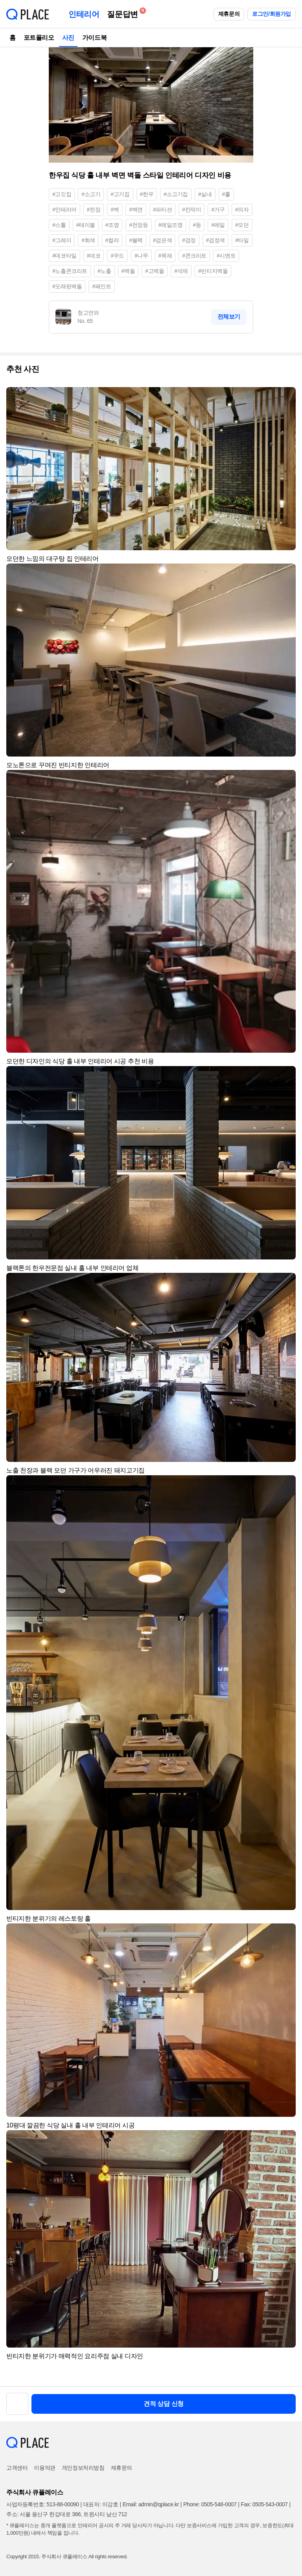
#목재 (165, 255)
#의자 (242, 209)
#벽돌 (128, 271)
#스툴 (59, 225)
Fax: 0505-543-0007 (264, 2504)
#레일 (218, 225)
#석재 (181, 271)
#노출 (104, 271)
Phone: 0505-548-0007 (209, 2504)
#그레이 (61, 240)
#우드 (117, 255)
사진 (68, 37)
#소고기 (90, 194)
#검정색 (215, 240)
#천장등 (138, 225)
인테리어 (83, 14)
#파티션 (162, 209)
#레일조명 (170, 225)
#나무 (141, 255)
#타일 (242, 240)
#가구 (218, 209)
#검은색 (162, 240)
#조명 (112, 225)
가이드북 (94, 37)
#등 (197, 225)
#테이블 (85, 225)
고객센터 (17, 2468)
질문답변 (124, 12)
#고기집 (119, 194)
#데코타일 (64, 255)
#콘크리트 (194, 255)
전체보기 (228, 316)
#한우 (147, 194)
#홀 (226, 194)
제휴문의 (228, 14)
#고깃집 (61, 194)
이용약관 (44, 2468)
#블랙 (136, 240)
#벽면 (136, 209)
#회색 (88, 240)
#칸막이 (191, 209)
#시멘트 (226, 255)
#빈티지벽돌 (213, 271)
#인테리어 (64, 209)
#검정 (189, 240)
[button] (286, 396)
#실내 (205, 194)
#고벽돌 (154, 271)
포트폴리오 (39, 37)
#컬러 (112, 240)
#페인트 (101, 286)
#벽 (114, 209)
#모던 (242, 225)
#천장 (94, 209)
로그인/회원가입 (271, 14)
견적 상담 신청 (164, 2403)
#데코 (94, 255)
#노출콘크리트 (69, 271)
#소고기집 (176, 194)
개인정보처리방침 (83, 2468)
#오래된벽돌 (67, 286)
